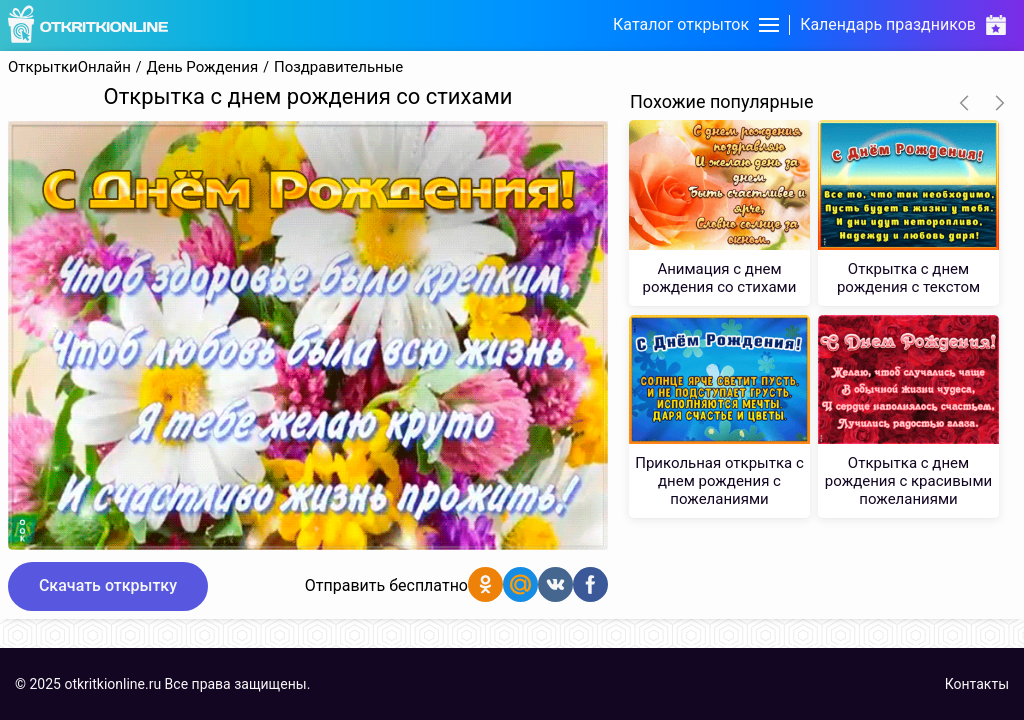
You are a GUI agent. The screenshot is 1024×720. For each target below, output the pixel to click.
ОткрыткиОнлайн (69, 67)
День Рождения (203, 67)
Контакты (977, 684)
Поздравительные (338, 67)
